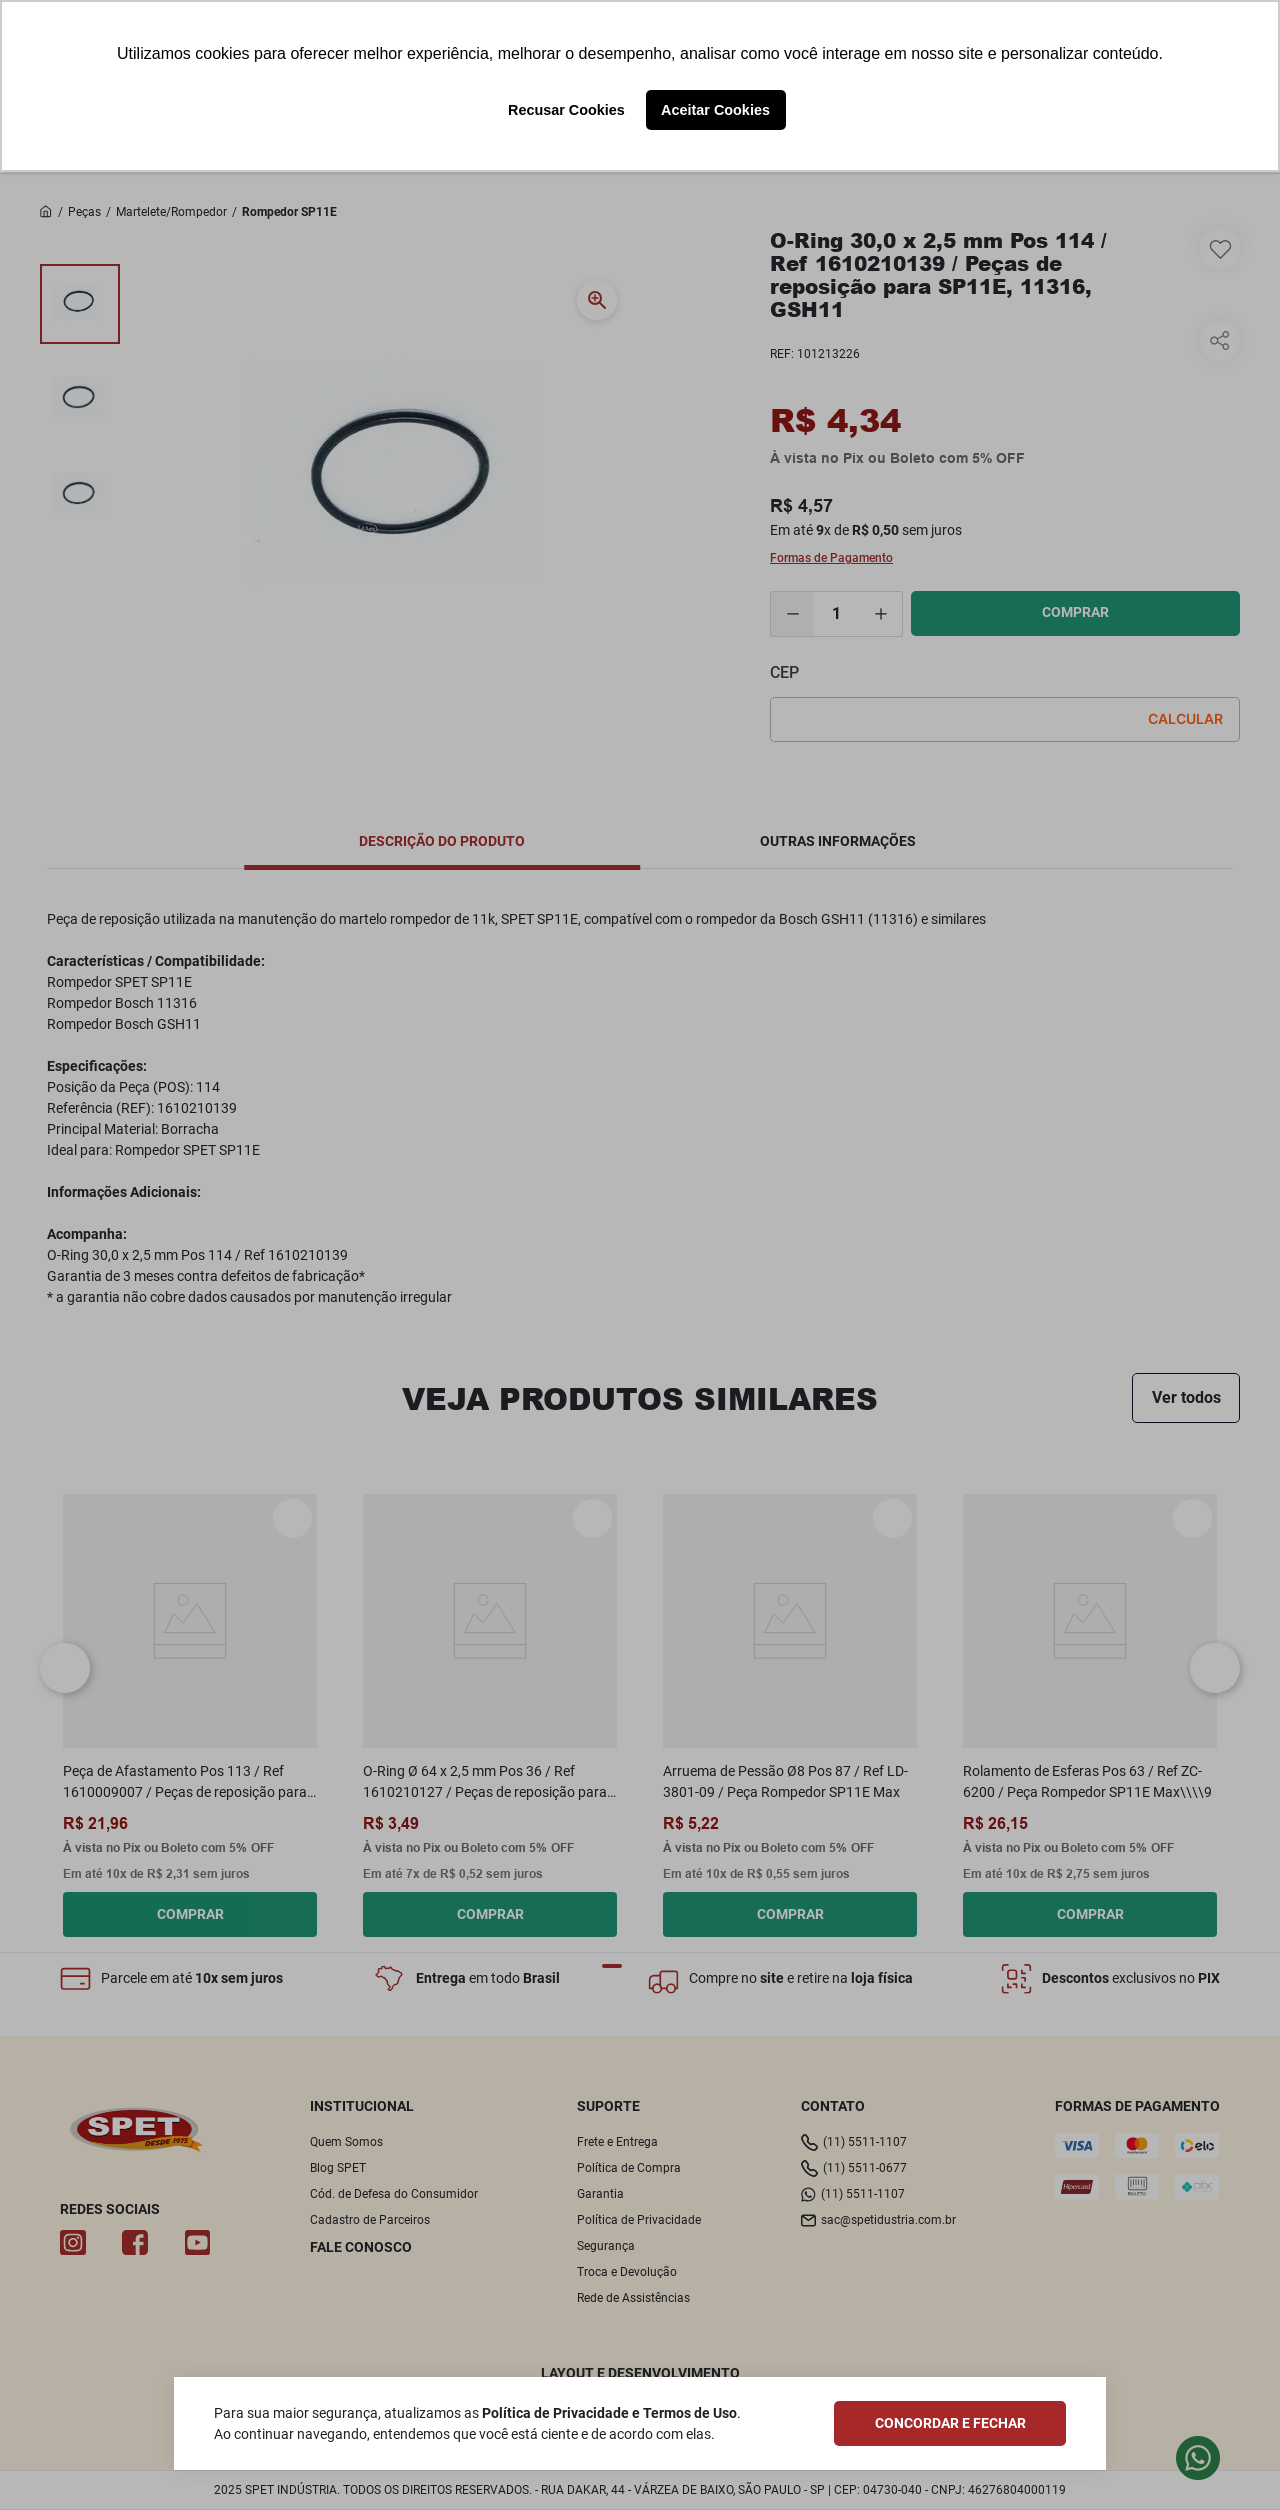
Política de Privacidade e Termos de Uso (609, 2413)
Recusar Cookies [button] (566, 110)
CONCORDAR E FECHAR (950, 2423)
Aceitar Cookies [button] (715, 110)
